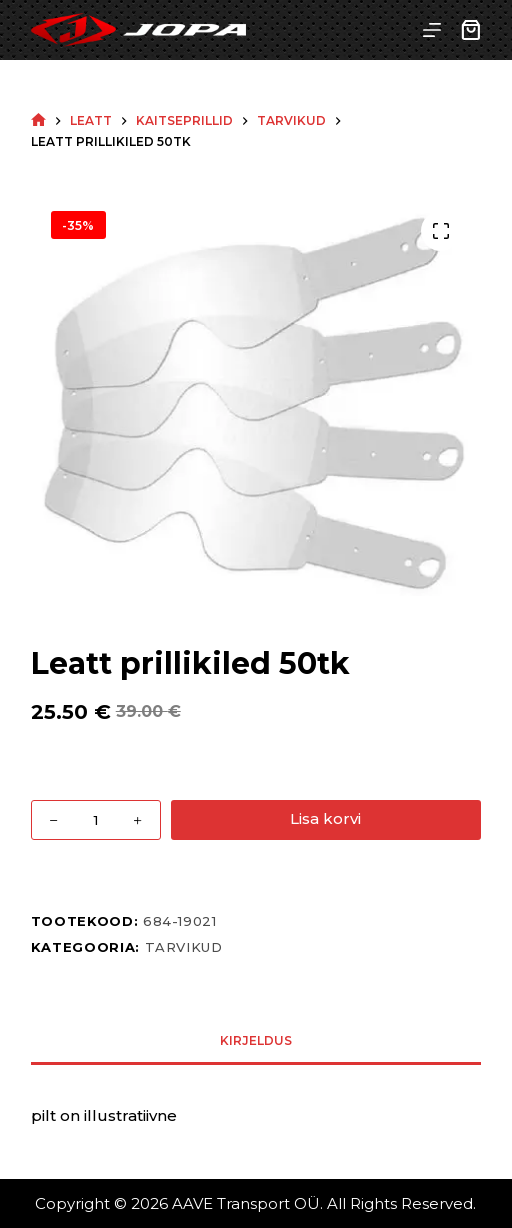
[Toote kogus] (96, 820)
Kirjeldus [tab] (256, 1040)
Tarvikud (184, 947)
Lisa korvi (325, 818)
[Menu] (432, 30)
